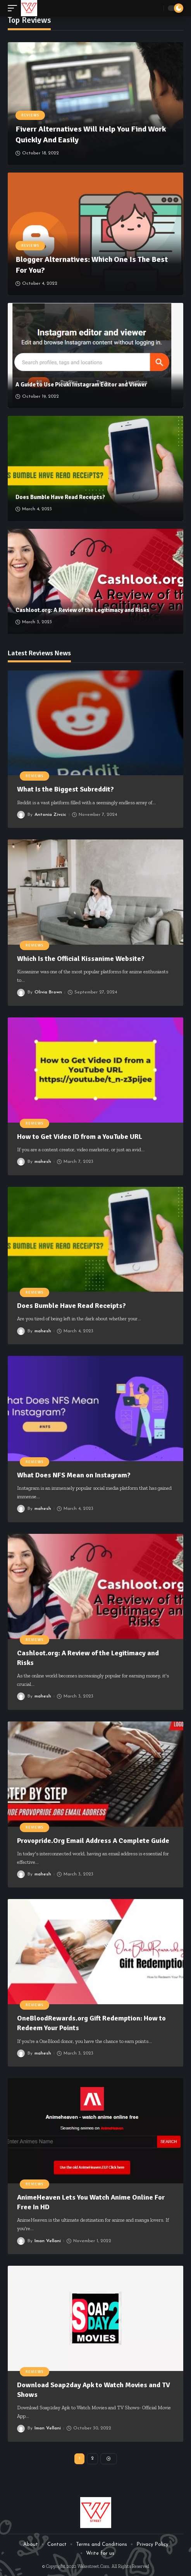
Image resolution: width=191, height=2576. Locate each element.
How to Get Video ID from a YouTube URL (79, 1136)
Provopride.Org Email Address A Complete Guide (93, 1840)
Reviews (30, 115)
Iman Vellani (47, 2241)
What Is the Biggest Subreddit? (66, 789)
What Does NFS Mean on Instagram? (74, 1475)
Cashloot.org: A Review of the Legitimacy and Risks (82, 610)
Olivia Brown (48, 992)
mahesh (42, 1161)
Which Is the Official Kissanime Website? (81, 958)
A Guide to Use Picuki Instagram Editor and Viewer (81, 384)
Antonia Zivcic (50, 814)
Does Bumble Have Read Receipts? (60, 497)
